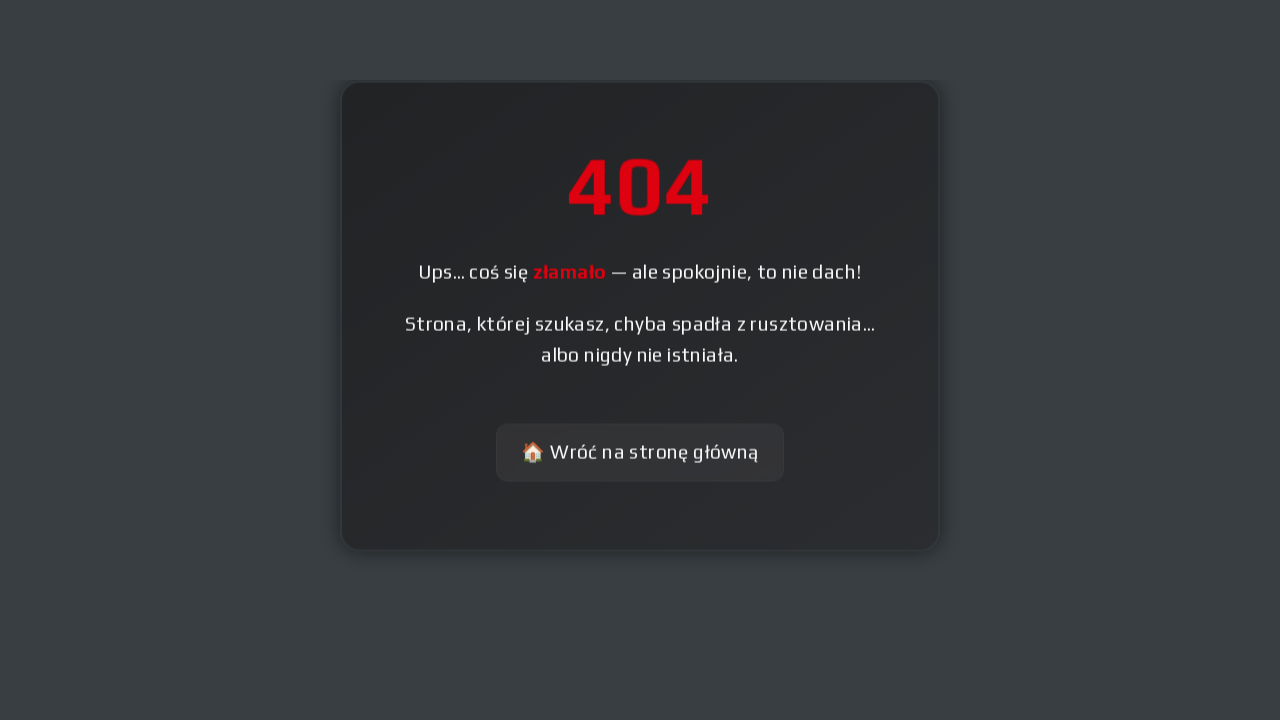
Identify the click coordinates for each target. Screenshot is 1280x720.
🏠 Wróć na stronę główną (639, 453)
